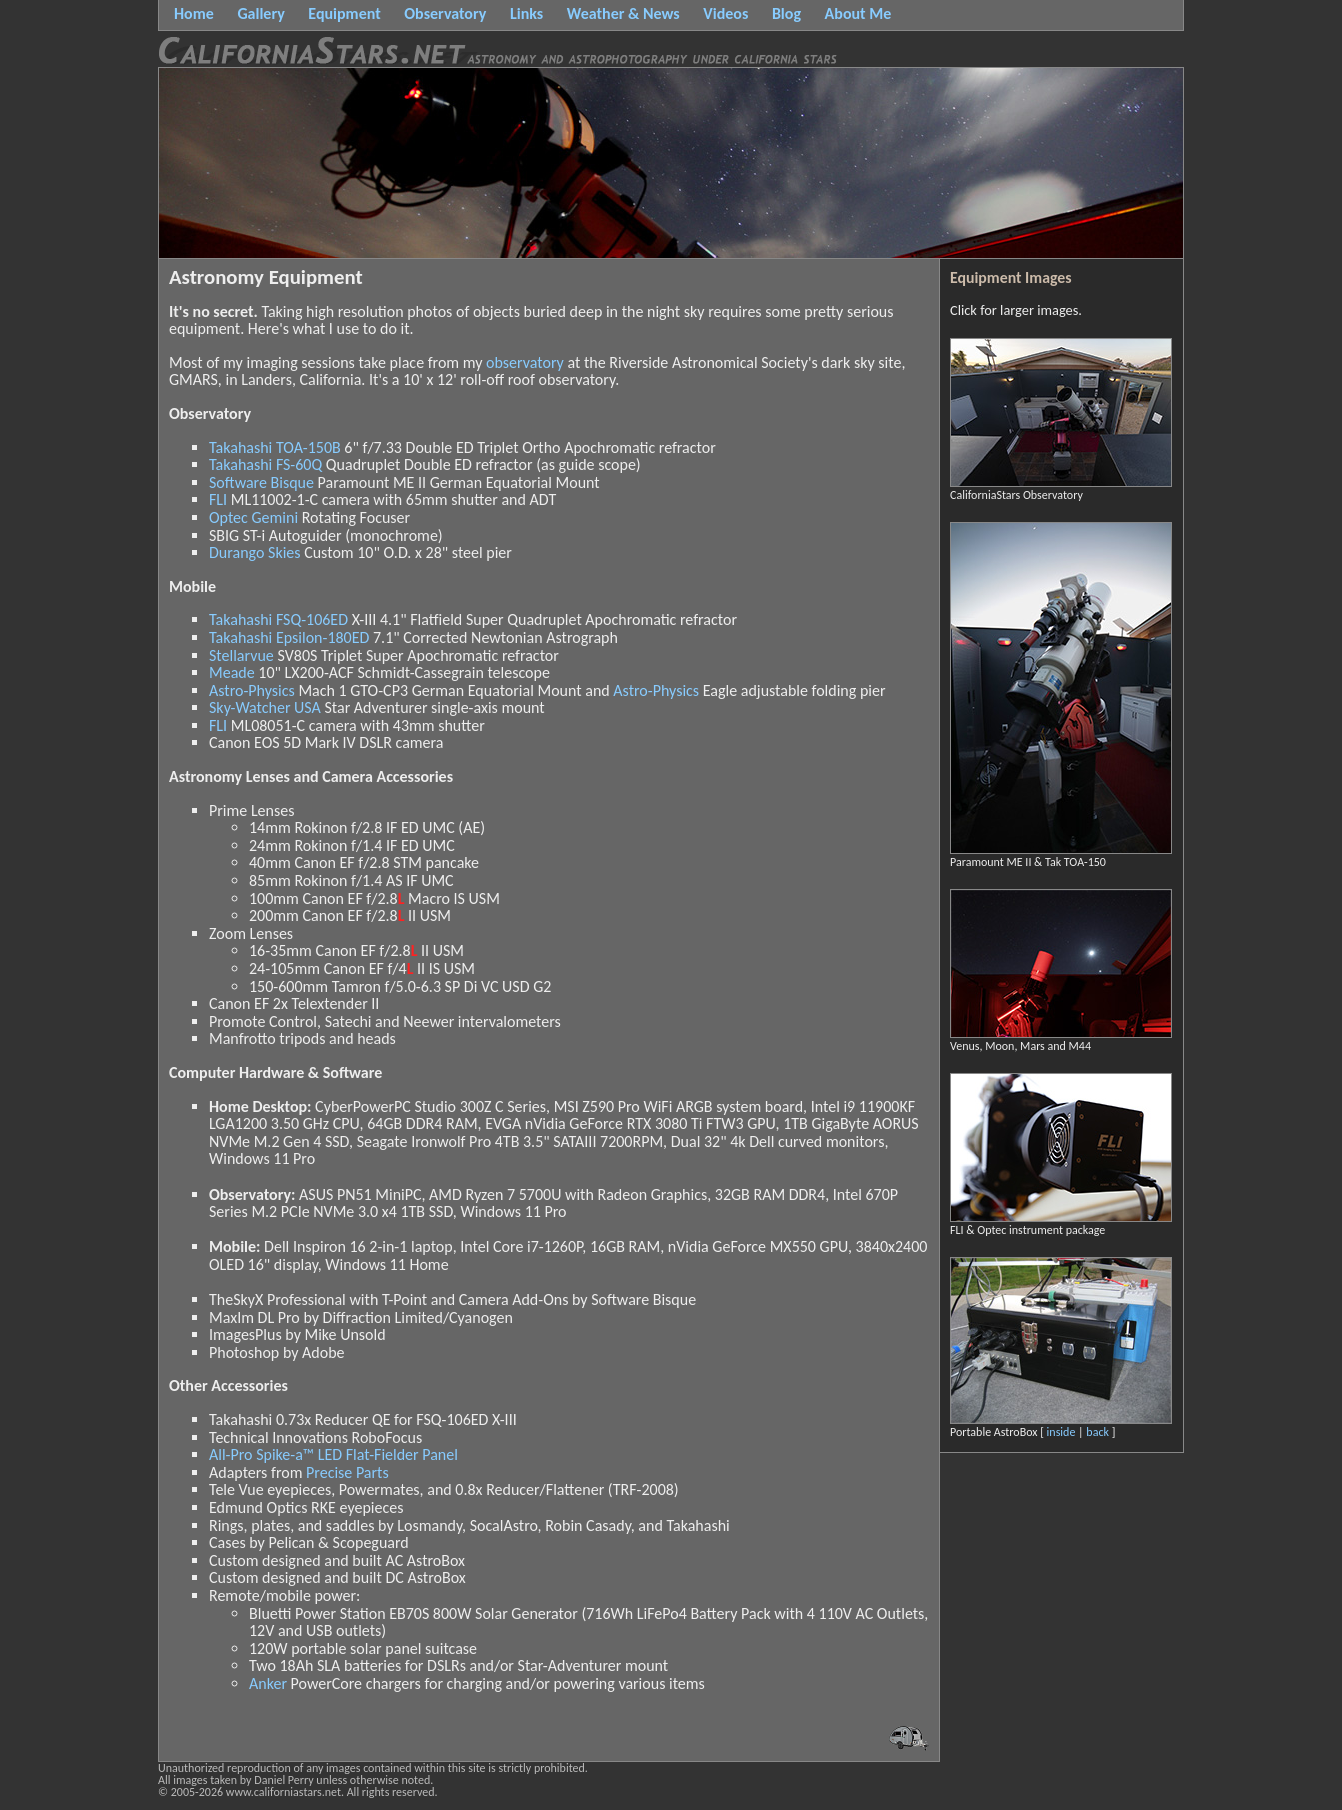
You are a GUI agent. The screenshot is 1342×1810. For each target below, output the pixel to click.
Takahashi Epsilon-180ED (289, 637)
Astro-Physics (252, 690)
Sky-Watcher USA (265, 707)
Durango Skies (255, 552)
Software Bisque (261, 482)
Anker (268, 1683)
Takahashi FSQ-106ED (278, 619)
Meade (232, 672)
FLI (218, 499)
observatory (525, 362)
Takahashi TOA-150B (275, 447)
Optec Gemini (253, 517)
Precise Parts (347, 1472)
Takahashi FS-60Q (265, 464)
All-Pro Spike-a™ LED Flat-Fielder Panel (333, 1454)
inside (1061, 1432)
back (1097, 1432)
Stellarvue (241, 655)
